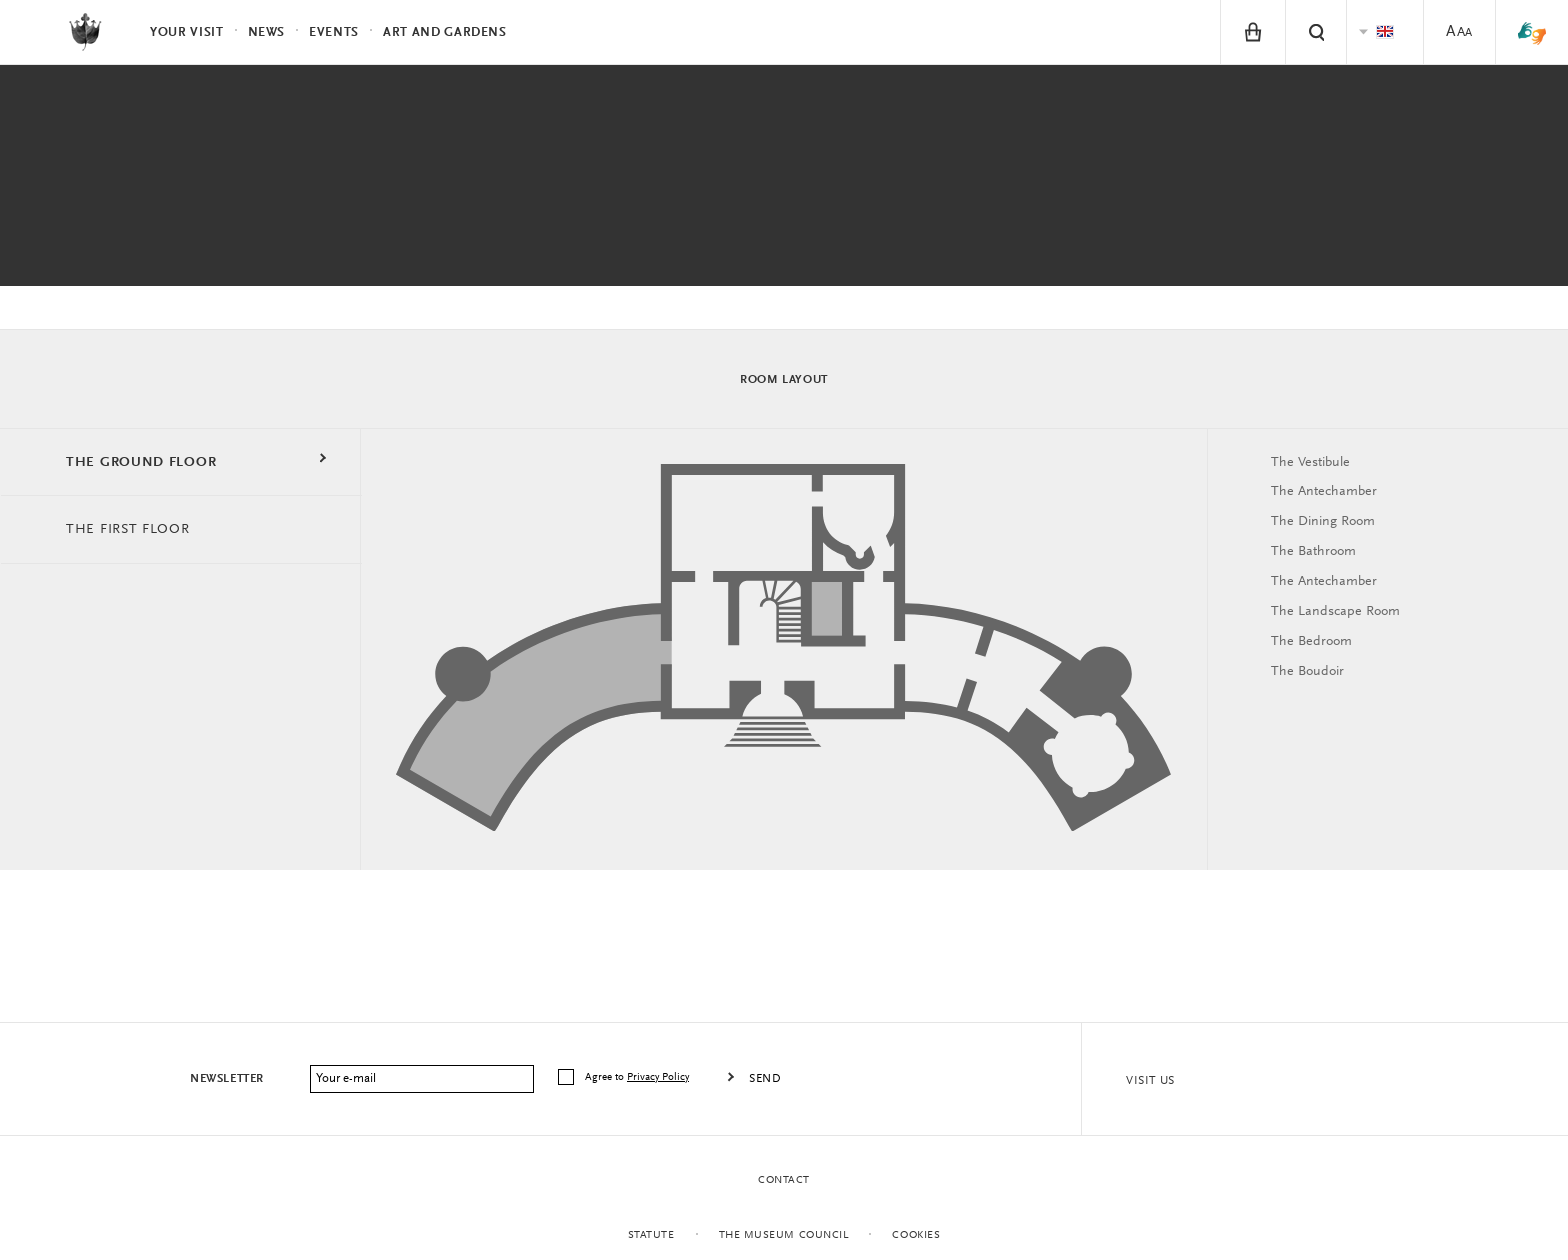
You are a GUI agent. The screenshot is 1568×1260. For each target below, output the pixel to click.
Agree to (638, 1077)
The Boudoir (1307, 672)
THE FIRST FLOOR (128, 530)
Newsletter (227, 1079)
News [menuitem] (267, 32)
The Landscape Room (1335, 612)
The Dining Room (1323, 522)
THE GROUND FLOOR (141, 463)
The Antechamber (1324, 492)
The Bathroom (1313, 552)
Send (765, 1079)
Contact (784, 1180)
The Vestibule (1310, 463)
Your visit (187, 32)
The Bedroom (1311, 642)
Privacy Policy (658, 1077)
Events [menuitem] (334, 32)
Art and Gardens (445, 32)
